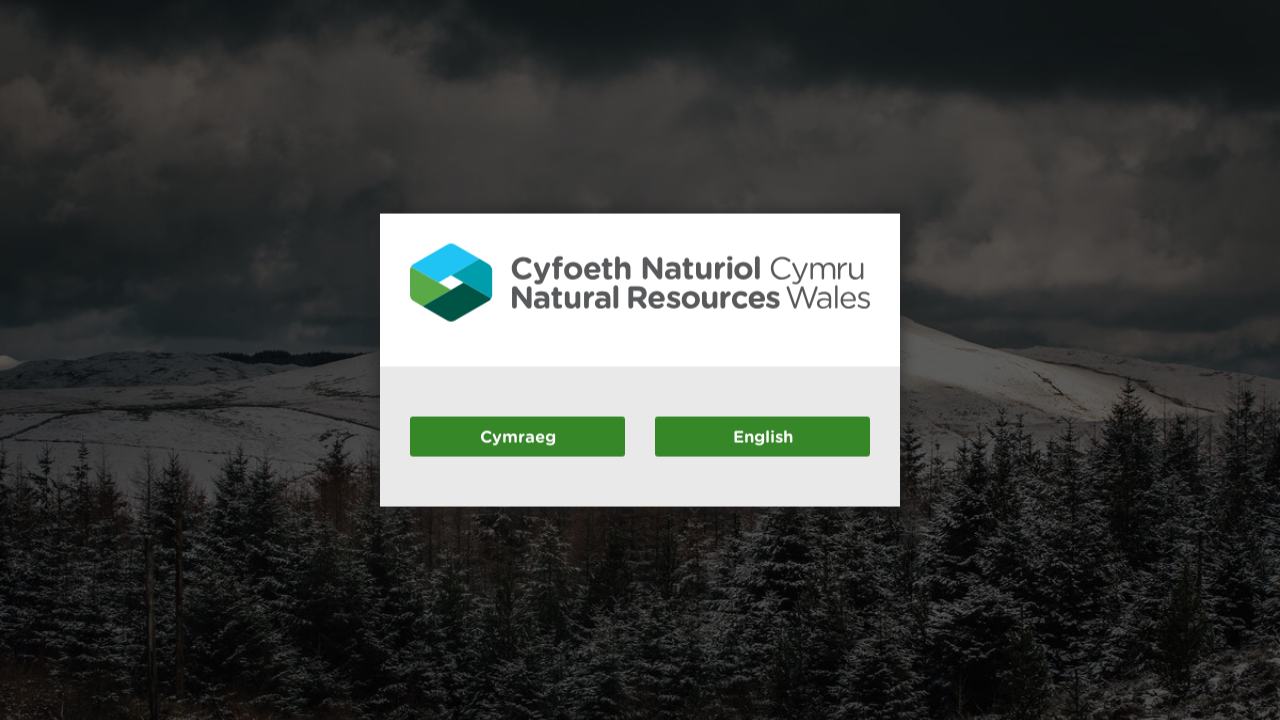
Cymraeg (518, 435)
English (763, 435)
